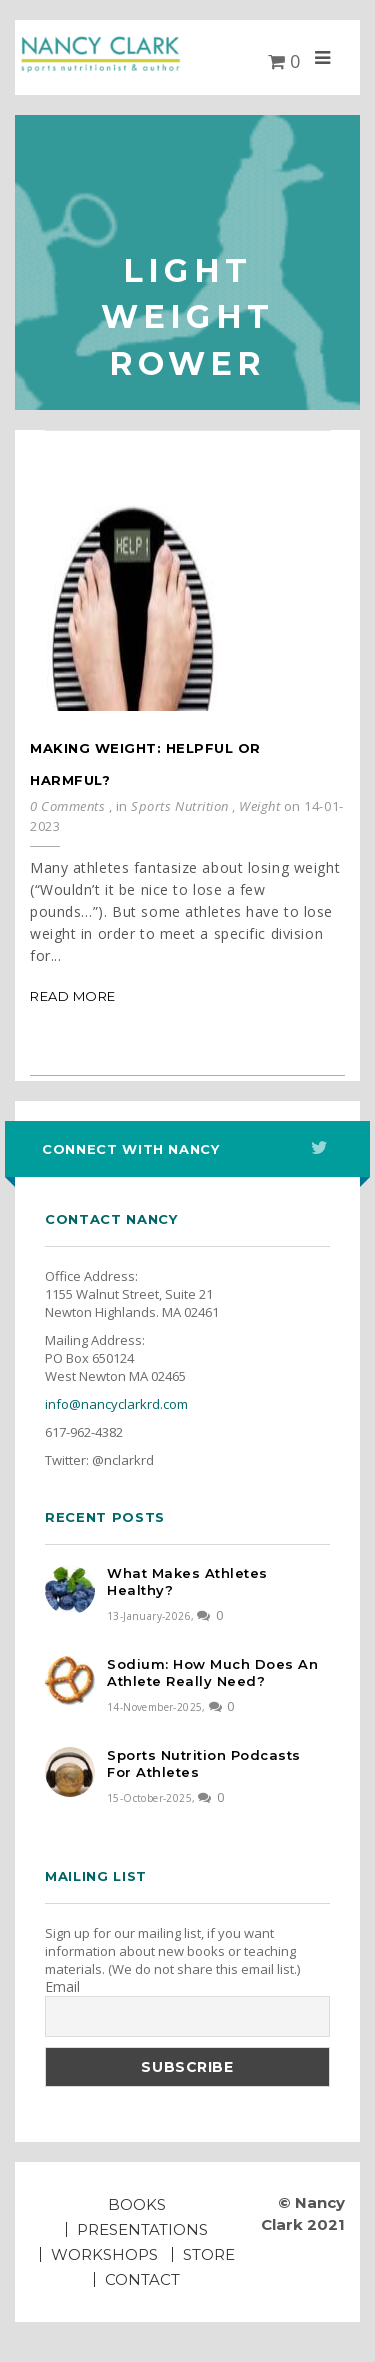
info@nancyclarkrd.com (116, 1404)
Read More (73, 996)
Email (62, 1987)
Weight (259, 806)
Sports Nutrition (179, 806)
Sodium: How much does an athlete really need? (212, 1672)
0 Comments (67, 806)
